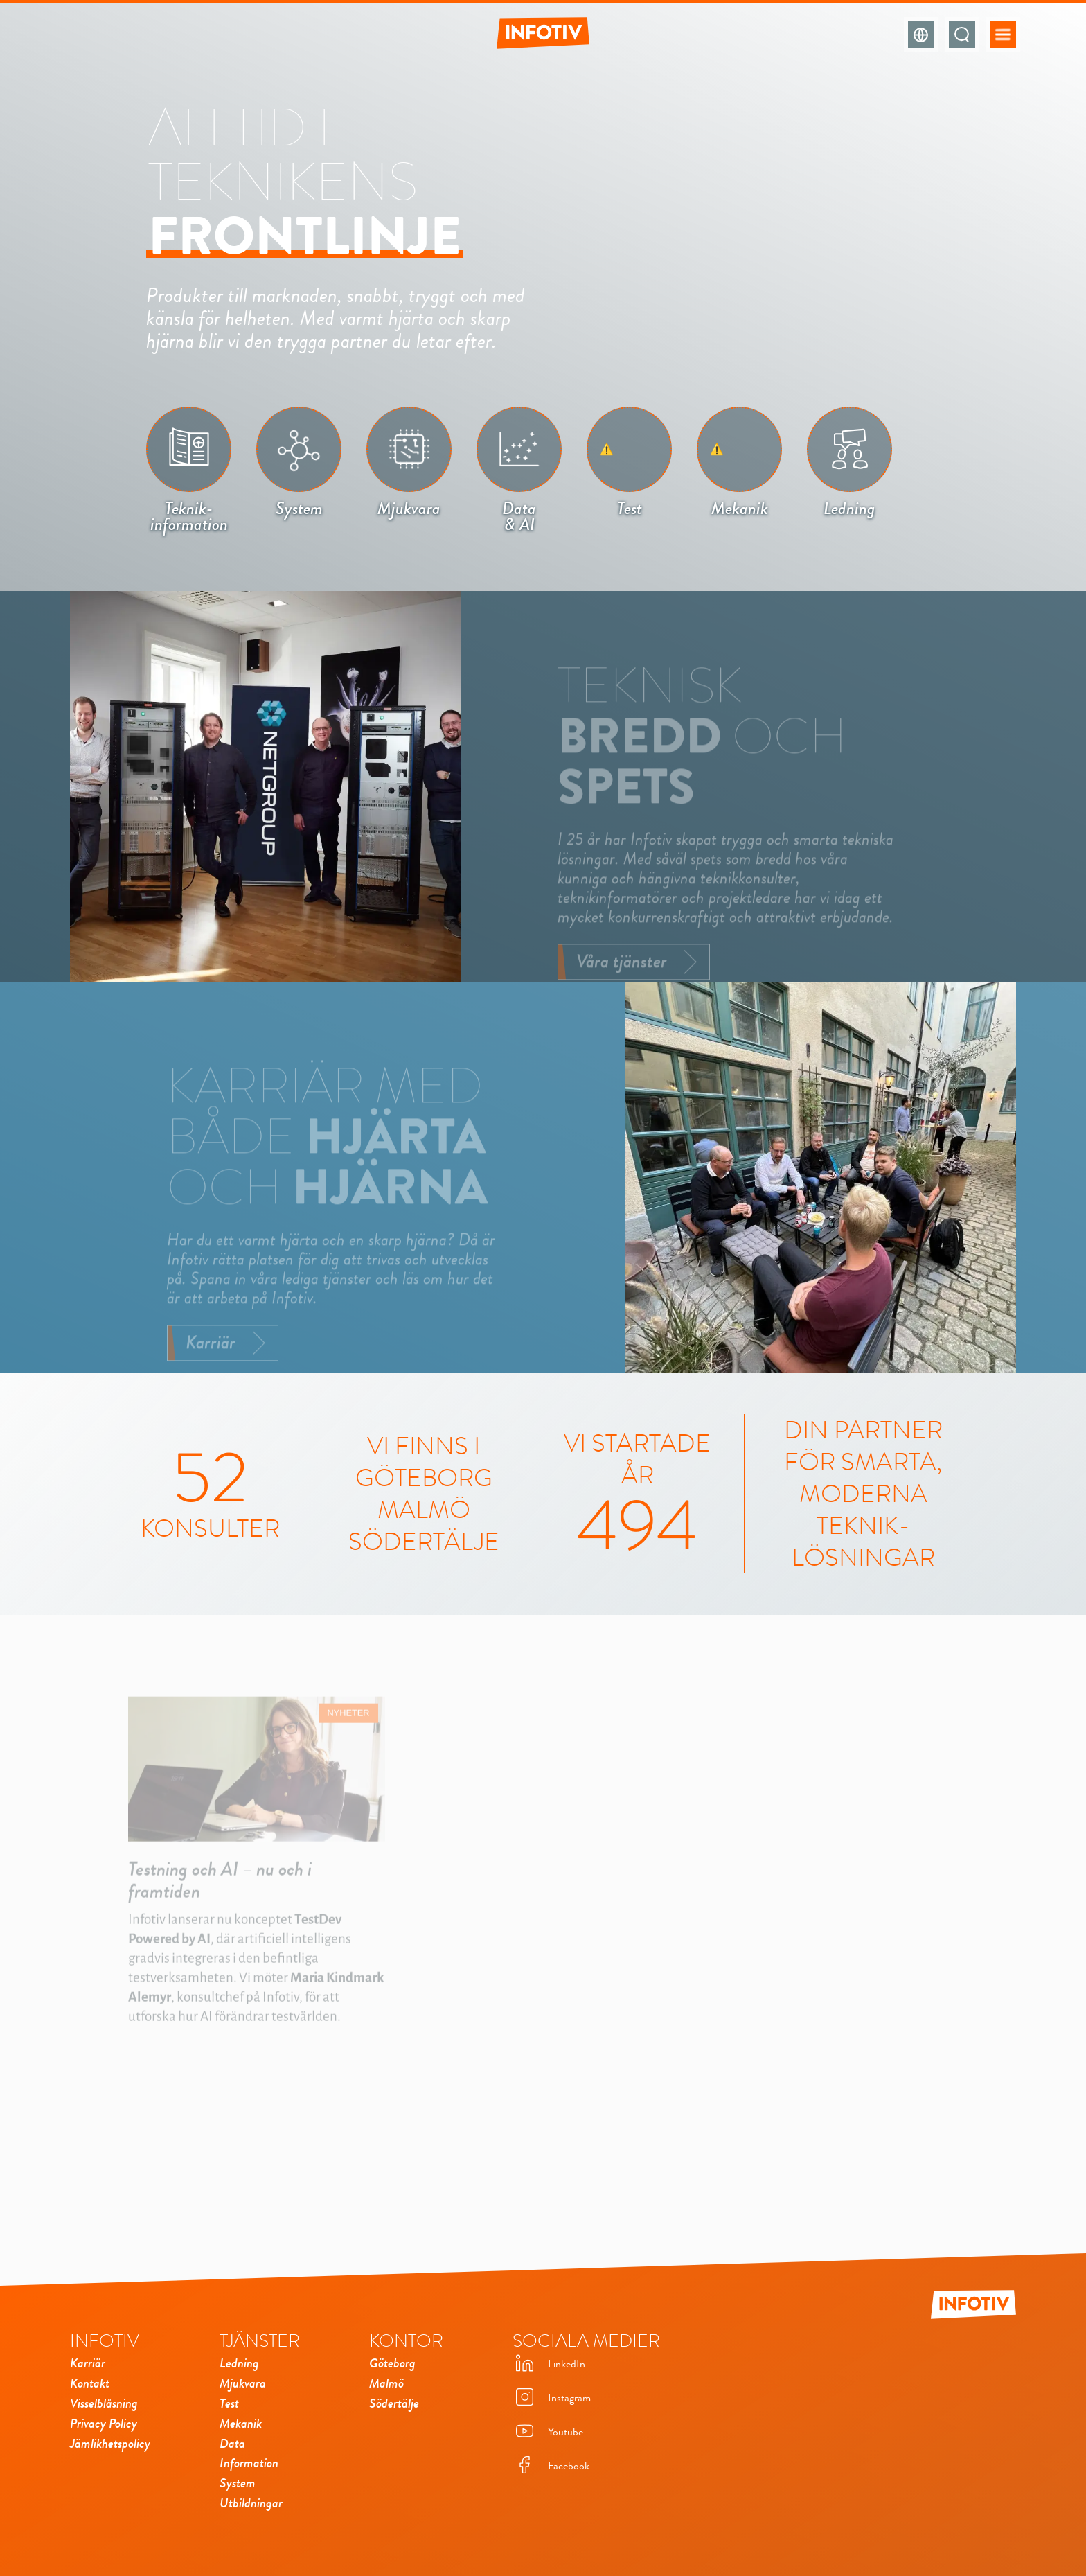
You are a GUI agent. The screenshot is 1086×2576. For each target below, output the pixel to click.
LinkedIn (549, 2364)
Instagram (552, 2398)
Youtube (548, 2432)
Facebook (551, 2466)
